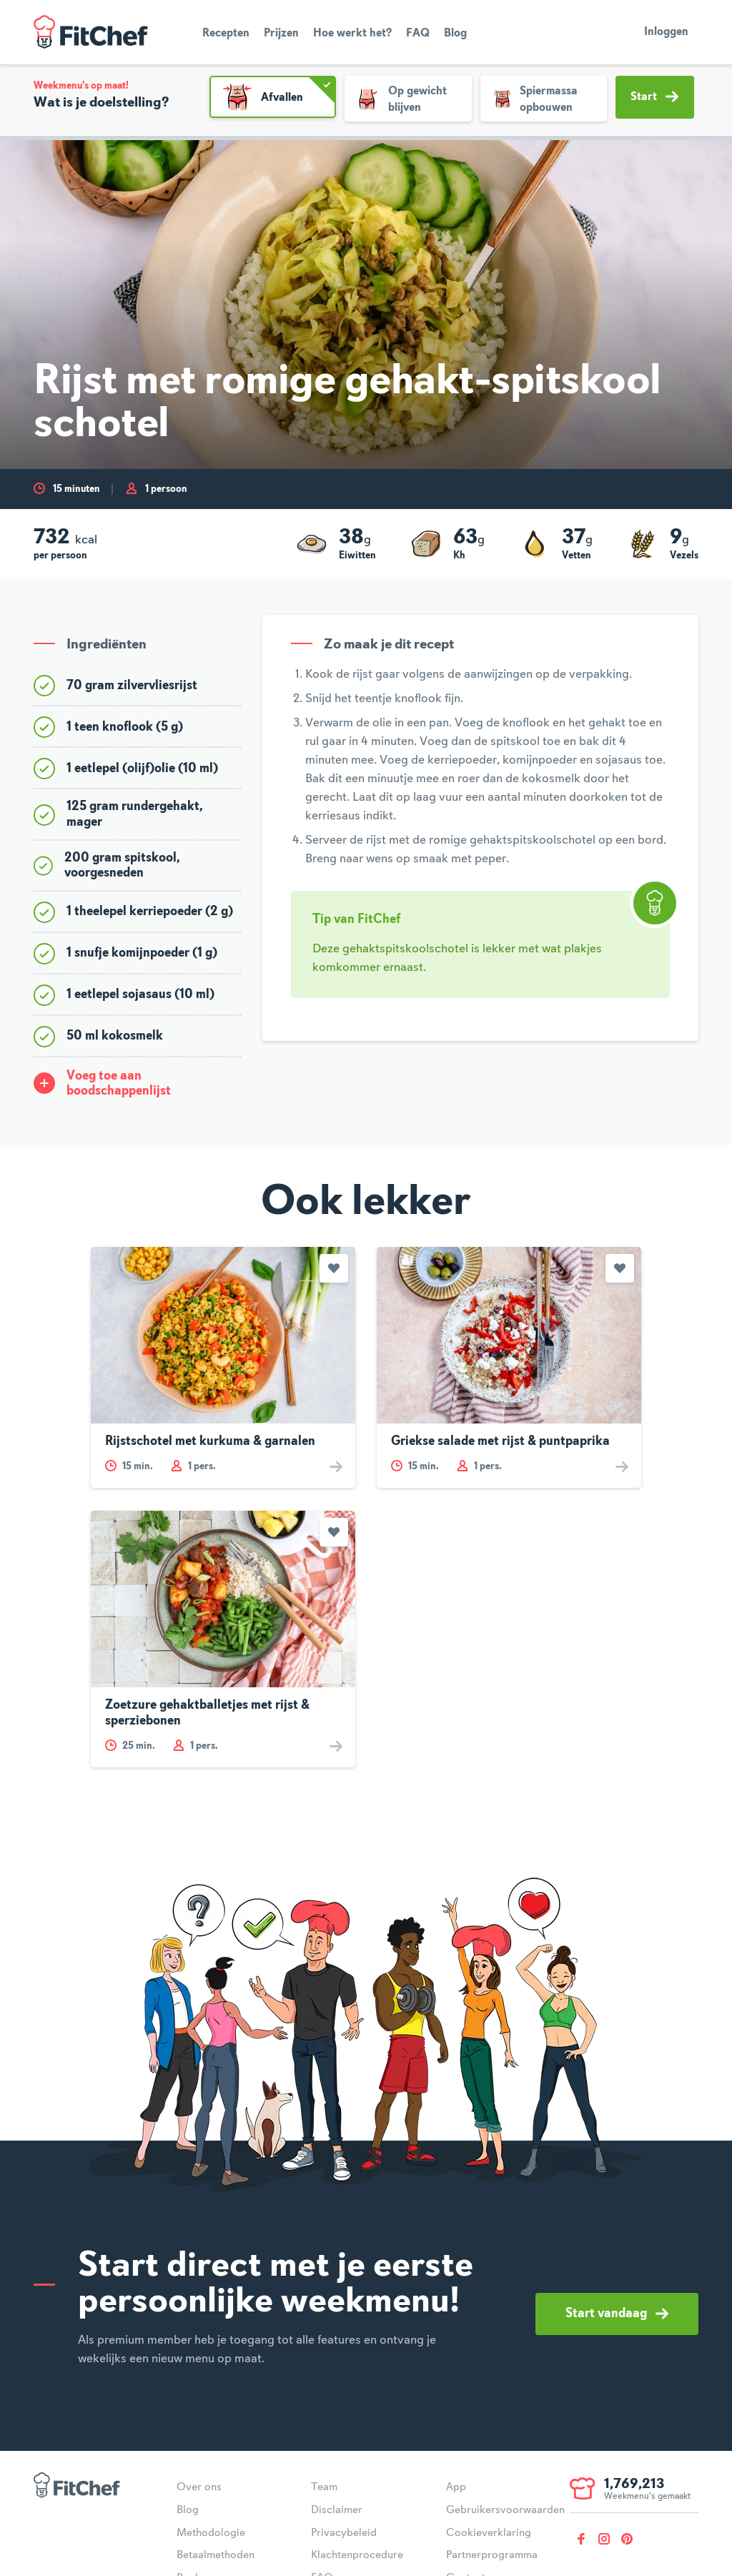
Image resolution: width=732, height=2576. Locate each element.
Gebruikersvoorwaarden (505, 2510)
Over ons (199, 2487)
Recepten (225, 33)
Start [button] (654, 96)
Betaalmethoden (215, 2555)
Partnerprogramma (492, 2555)
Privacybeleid (344, 2533)
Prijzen (281, 33)
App (456, 2487)
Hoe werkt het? (352, 33)
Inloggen (666, 32)
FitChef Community (91, 32)
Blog (455, 33)
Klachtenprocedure (357, 2555)
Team (324, 2487)
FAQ (418, 33)
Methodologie (211, 2533)
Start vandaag (616, 2313)
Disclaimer (336, 2510)
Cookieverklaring (488, 2533)
